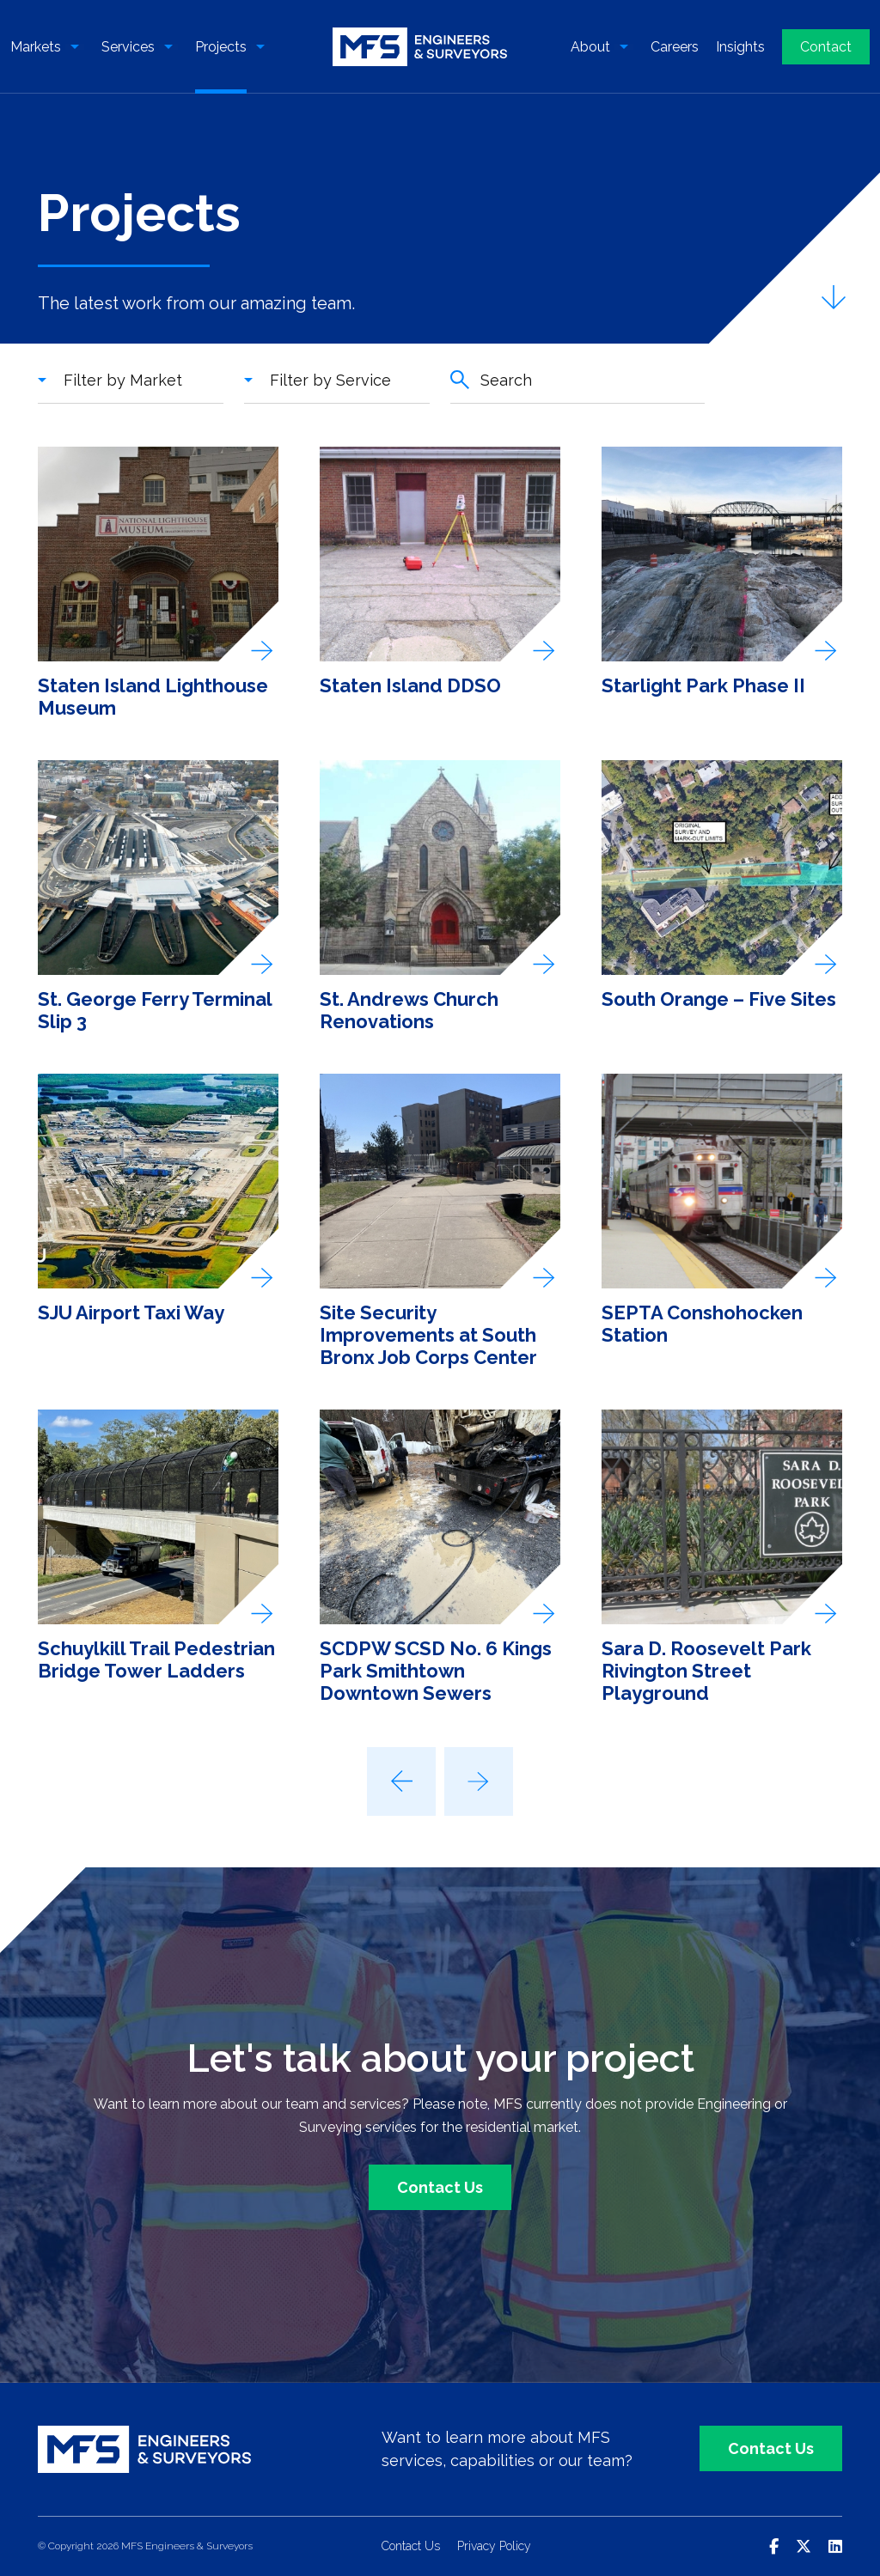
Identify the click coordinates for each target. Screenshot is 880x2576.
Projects (221, 47)
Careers (675, 47)
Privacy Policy (494, 2547)
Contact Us (440, 2187)
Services (128, 47)
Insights (740, 47)
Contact (826, 47)
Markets (35, 47)
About (590, 47)
